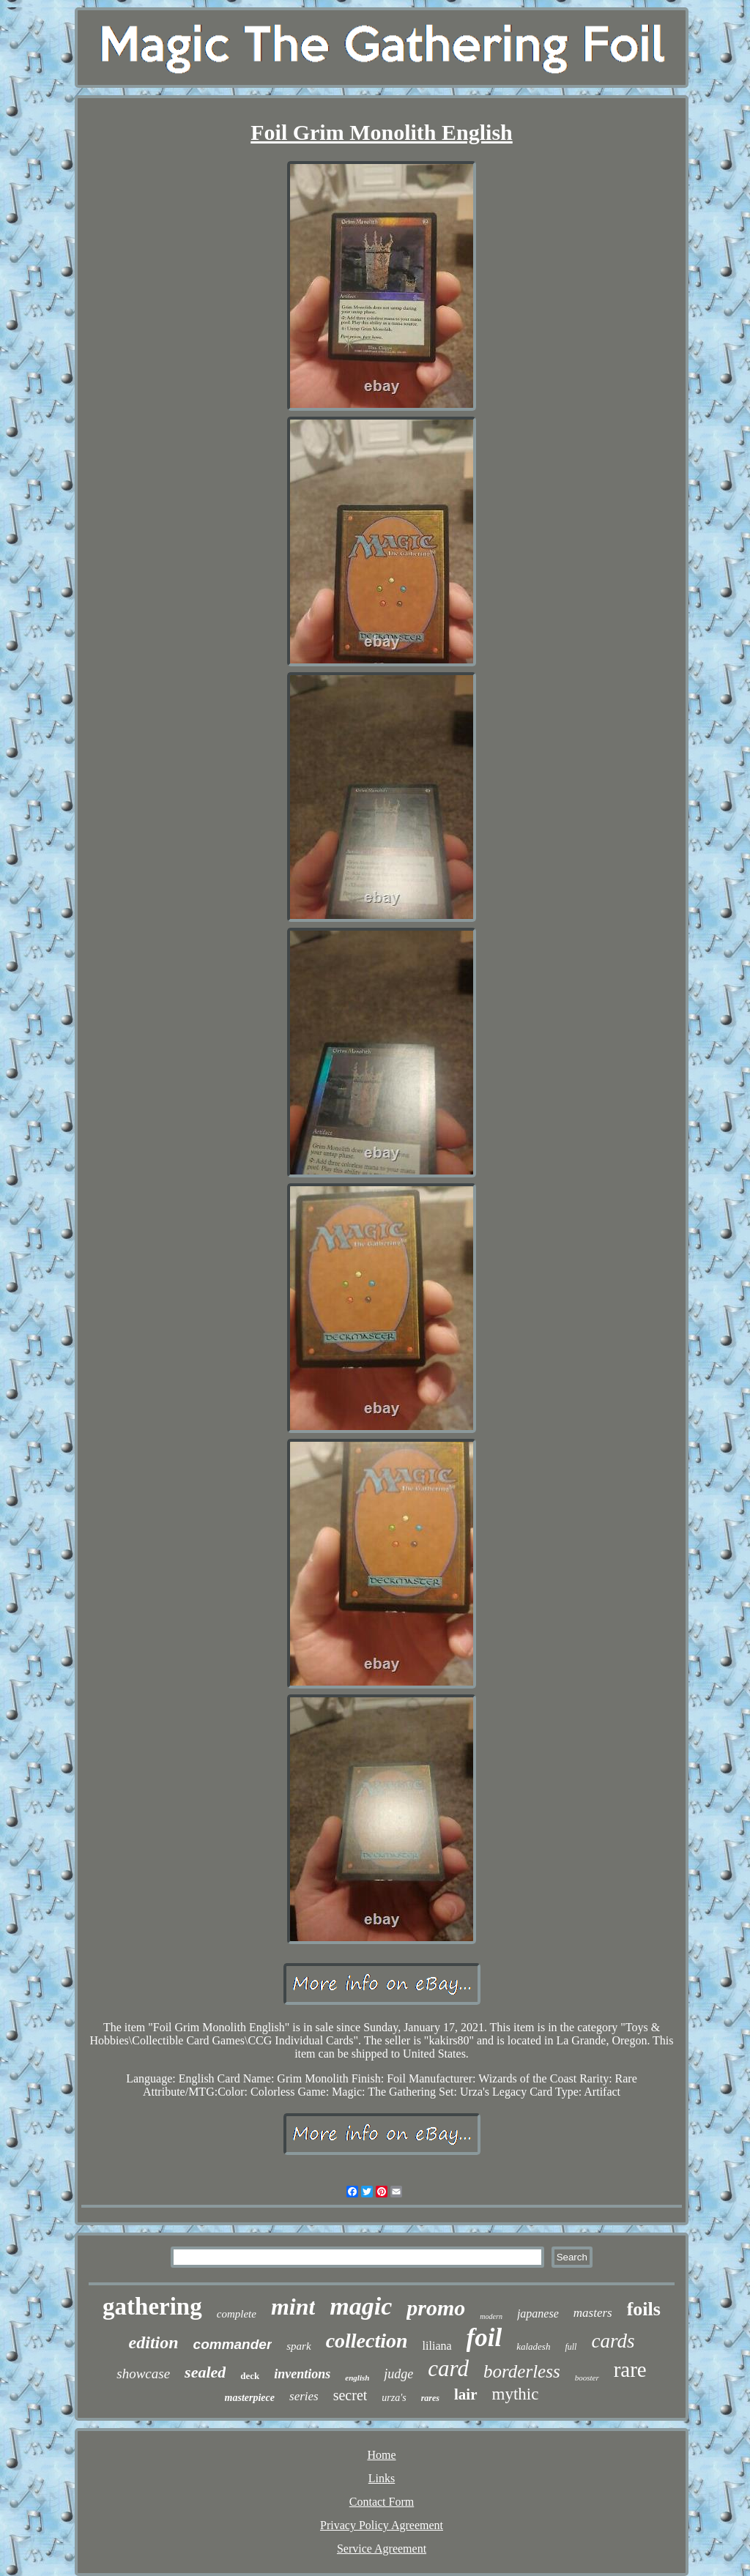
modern (491, 2316)
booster (587, 2377)
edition (154, 2342)
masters (592, 2313)
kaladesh (533, 2346)
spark (298, 2346)
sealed (205, 2372)
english (357, 2377)
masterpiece (250, 2397)
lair (466, 2394)
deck (249, 2375)
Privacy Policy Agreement (381, 2525)
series (304, 2396)
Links (381, 2478)
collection (367, 2340)
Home (381, 2455)
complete (236, 2314)
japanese (538, 2313)
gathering (152, 2306)
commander (232, 2344)
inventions (302, 2374)
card (448, 2368)
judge (398, 2374)
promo (435, 2308)
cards (612, 2341)
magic (361, 2306)
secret (350, 2395)
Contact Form (381, 2501)
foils (644, 2309)
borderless (521, 2371)
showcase (143, 2373)
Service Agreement (381, 2548)
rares (430, 2398)
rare (630, 2369)
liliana (437, 2345)
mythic (515, 2394)
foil (484, 2337)
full (570, 2347)
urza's (394, 2397)
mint (293, 2306)
